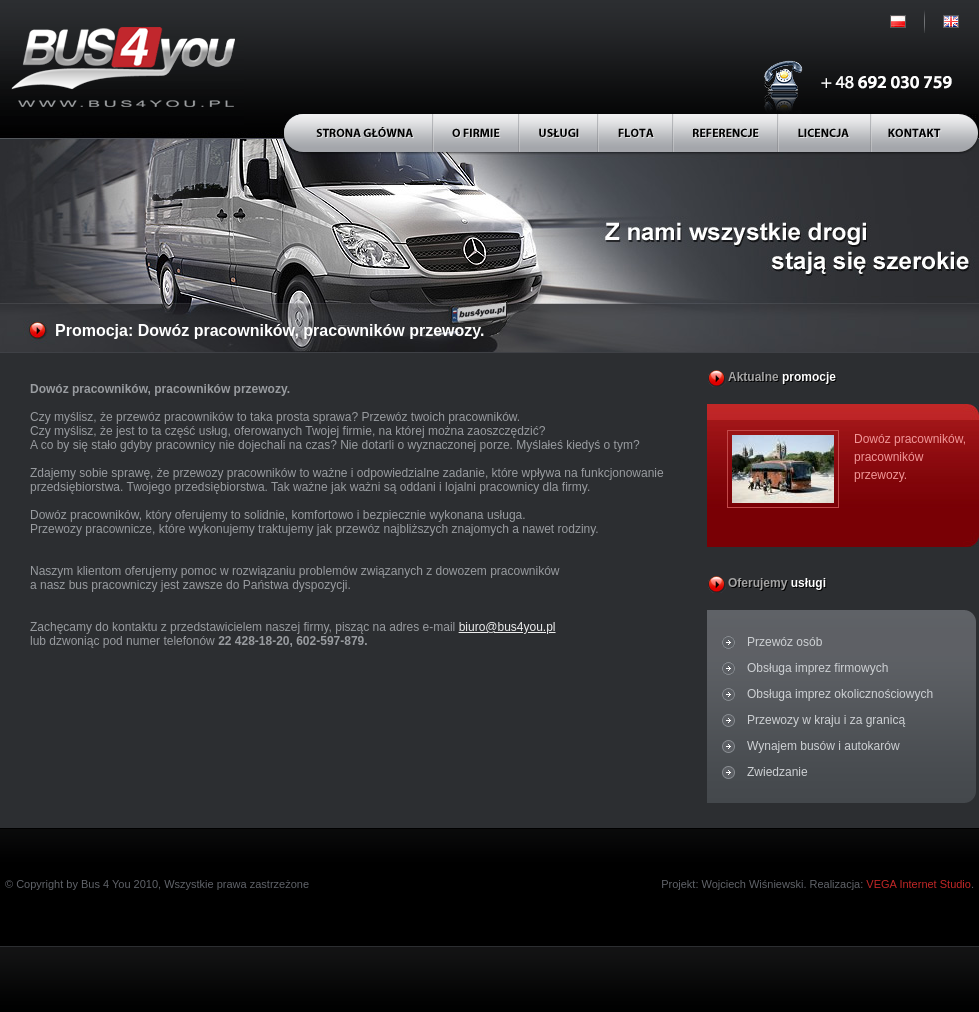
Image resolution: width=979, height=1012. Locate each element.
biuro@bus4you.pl (507, 627)
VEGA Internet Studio (918, 884)
